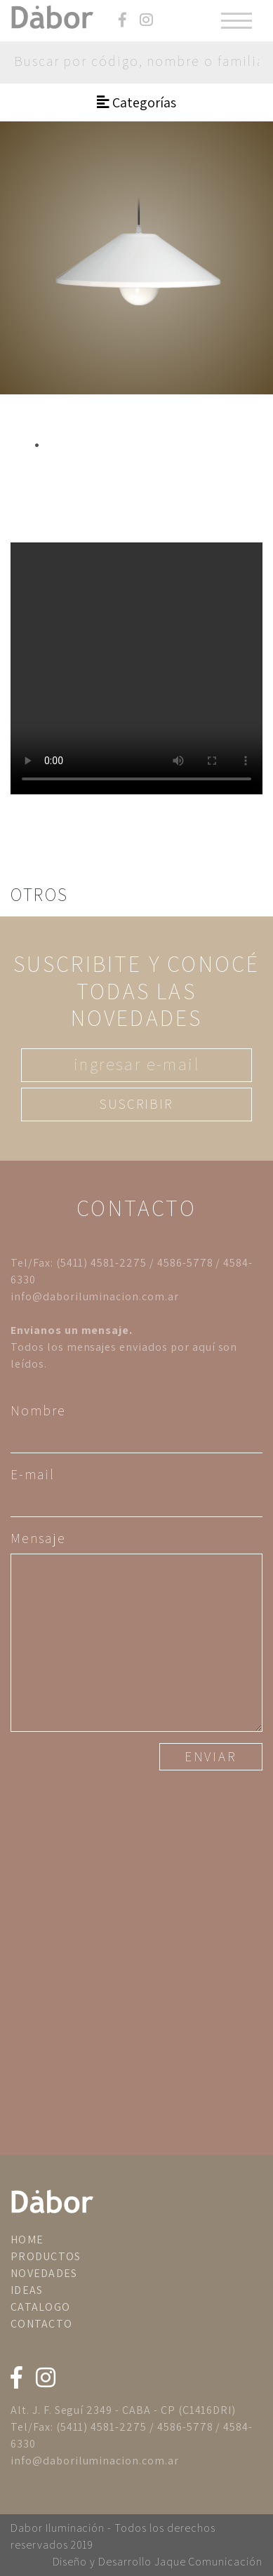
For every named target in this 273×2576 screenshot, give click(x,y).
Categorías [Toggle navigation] (136, 102)
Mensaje (38, 1538)
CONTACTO (41, 2323)
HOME (27, 2239)
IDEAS (27, 2290)
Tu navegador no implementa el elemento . (136, 668)
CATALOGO (40, 2307)
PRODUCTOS (46, 2256)
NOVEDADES (44, 2273)
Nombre (38, 1410)
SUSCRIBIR (136, 1104)
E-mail (33, 1474)
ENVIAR (211, 1756)
